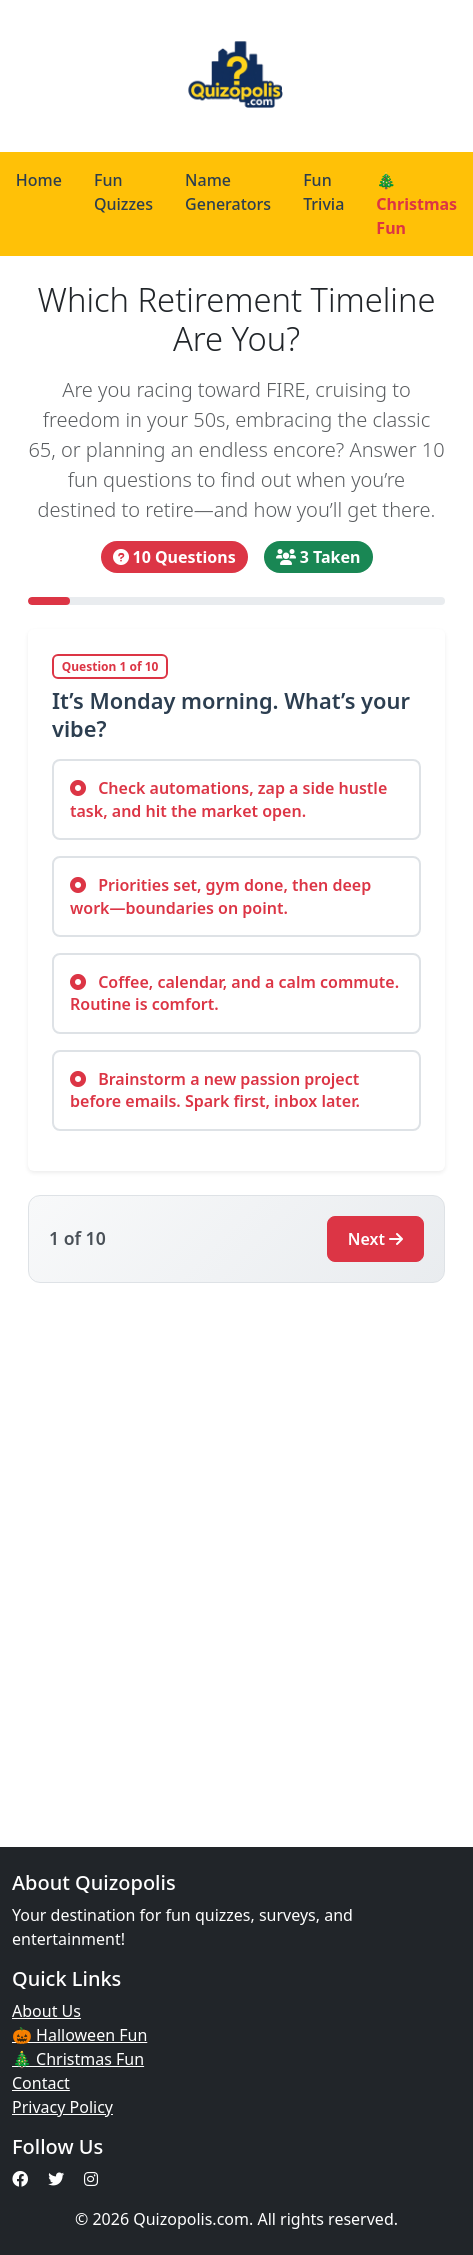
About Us (46, 2011)
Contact (41, 2083)
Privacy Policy (62, 2107)
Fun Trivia (323, 192)
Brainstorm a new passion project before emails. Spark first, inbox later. (215, 1090)
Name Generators (228, 192)
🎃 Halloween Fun (79, 2035)
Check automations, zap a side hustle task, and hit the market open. (228, 799)
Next (375, 1239)
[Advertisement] (236, 1553)
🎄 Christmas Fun (78, 2059)
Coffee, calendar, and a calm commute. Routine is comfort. (234, 993)
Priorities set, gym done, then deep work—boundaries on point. (220, 896)
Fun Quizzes (123, 192)
